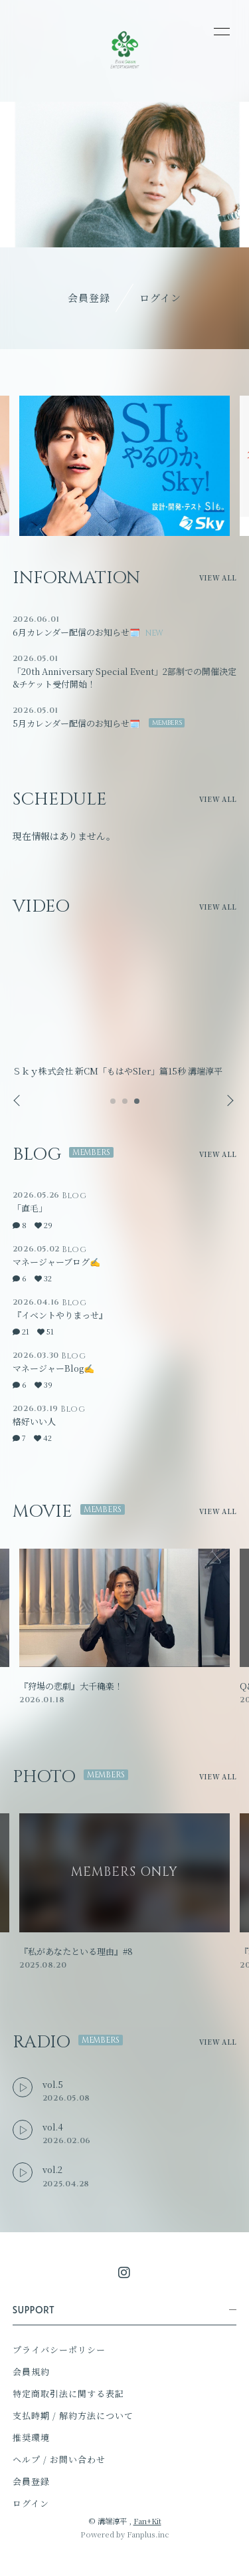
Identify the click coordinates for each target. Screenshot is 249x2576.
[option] (124, 466)
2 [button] (125, 1105)
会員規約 (31, 2371)
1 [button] (113, 1105)
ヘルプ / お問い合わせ (59, 2459)
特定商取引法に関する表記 (68, 2393)
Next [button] (226, 1101)
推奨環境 (31, 2437)
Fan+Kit (147, 2520)
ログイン (160, 298)
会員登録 (89, 298)
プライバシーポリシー (59, 2349)
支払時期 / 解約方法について (73, 2415)
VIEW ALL (217, 578)
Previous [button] (18, 1101)
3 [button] (137, 1105)
